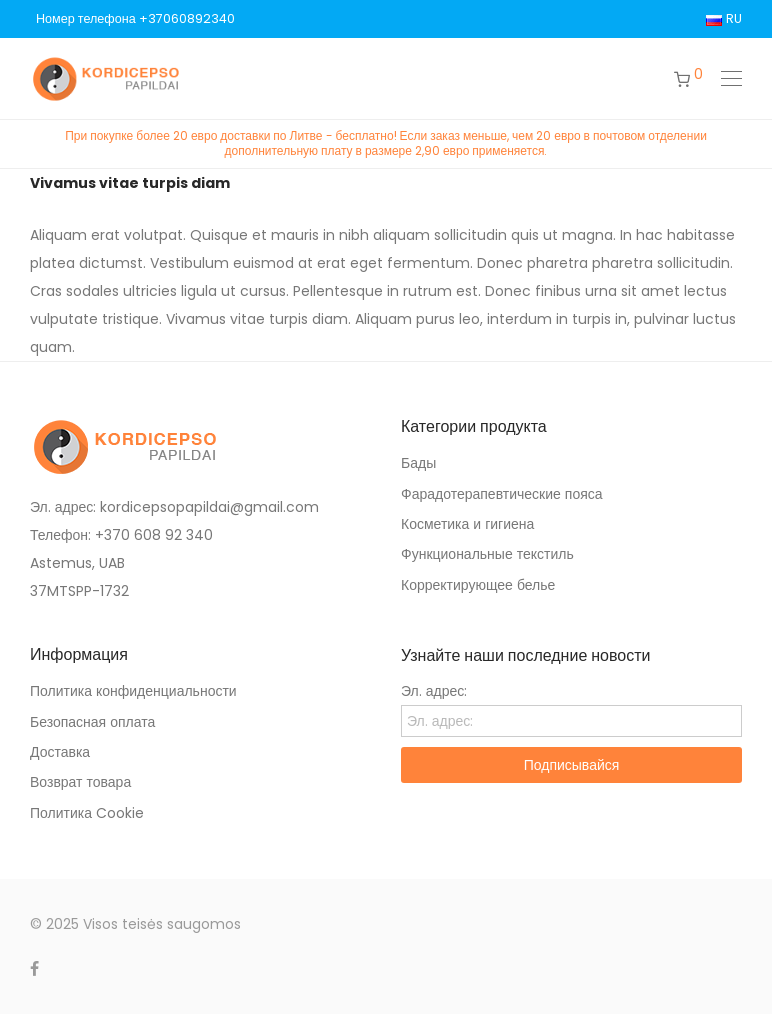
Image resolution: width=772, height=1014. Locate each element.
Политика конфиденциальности (133, 691)
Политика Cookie (87, 813)
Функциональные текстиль (487, 554)
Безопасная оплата (92, 722)
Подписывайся (572, 765)
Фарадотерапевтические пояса (502, 494)
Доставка (60, 752)
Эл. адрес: (434, 691)
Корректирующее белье (478, 585)
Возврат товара (80, 782)
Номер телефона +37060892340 (135, 19)
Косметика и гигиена (467, 524)
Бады (418, 463)
